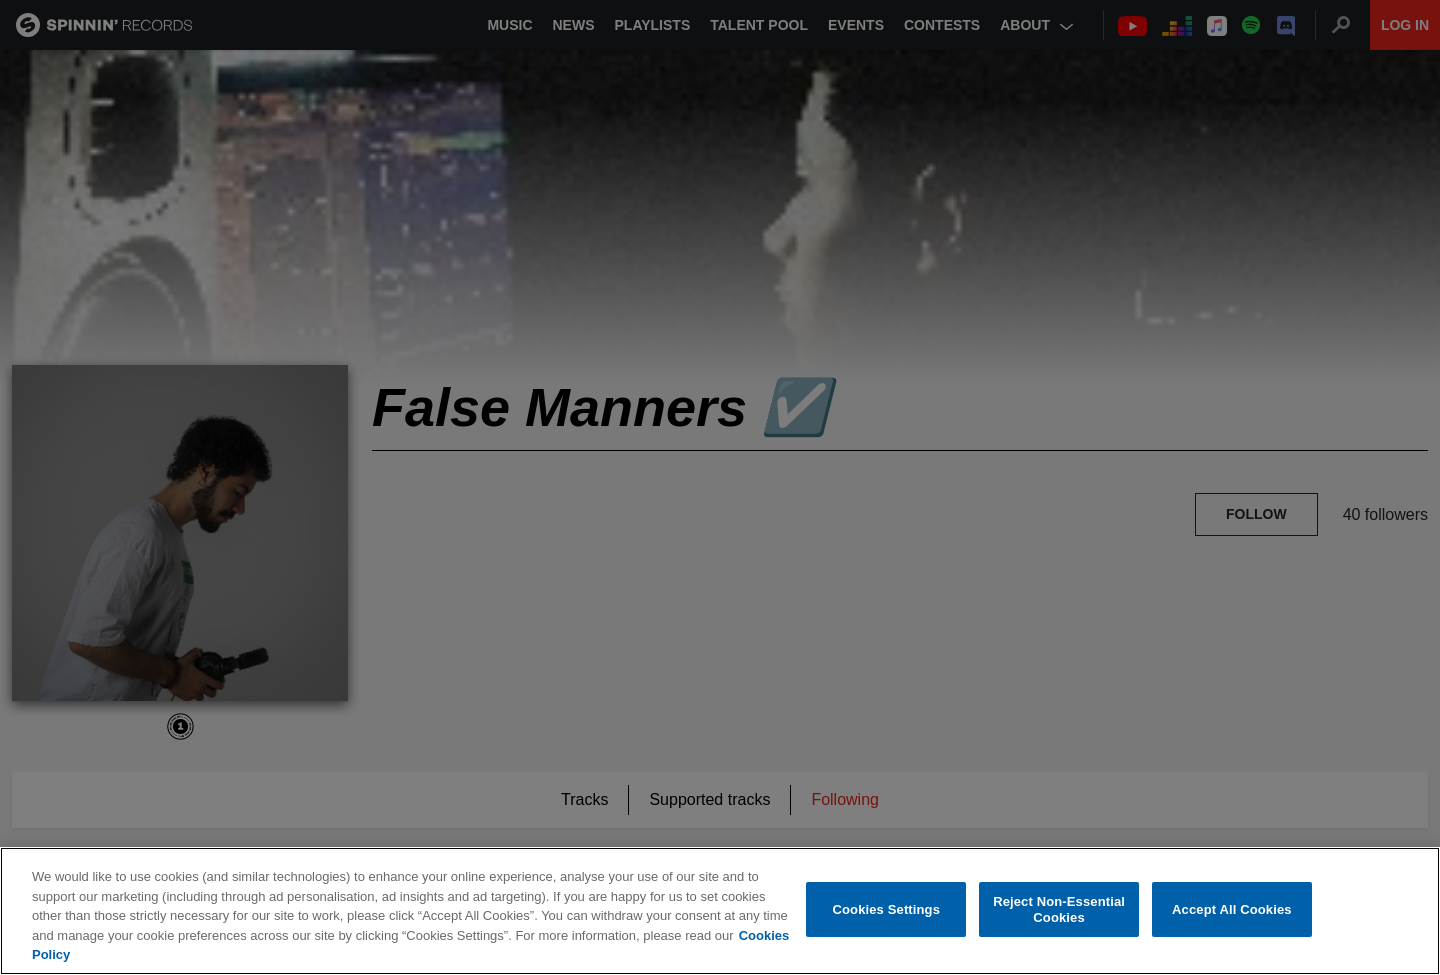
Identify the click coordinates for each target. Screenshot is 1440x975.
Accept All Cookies (1232, 909)
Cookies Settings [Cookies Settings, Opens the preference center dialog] (887, 909)
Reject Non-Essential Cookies (1059, 909)
